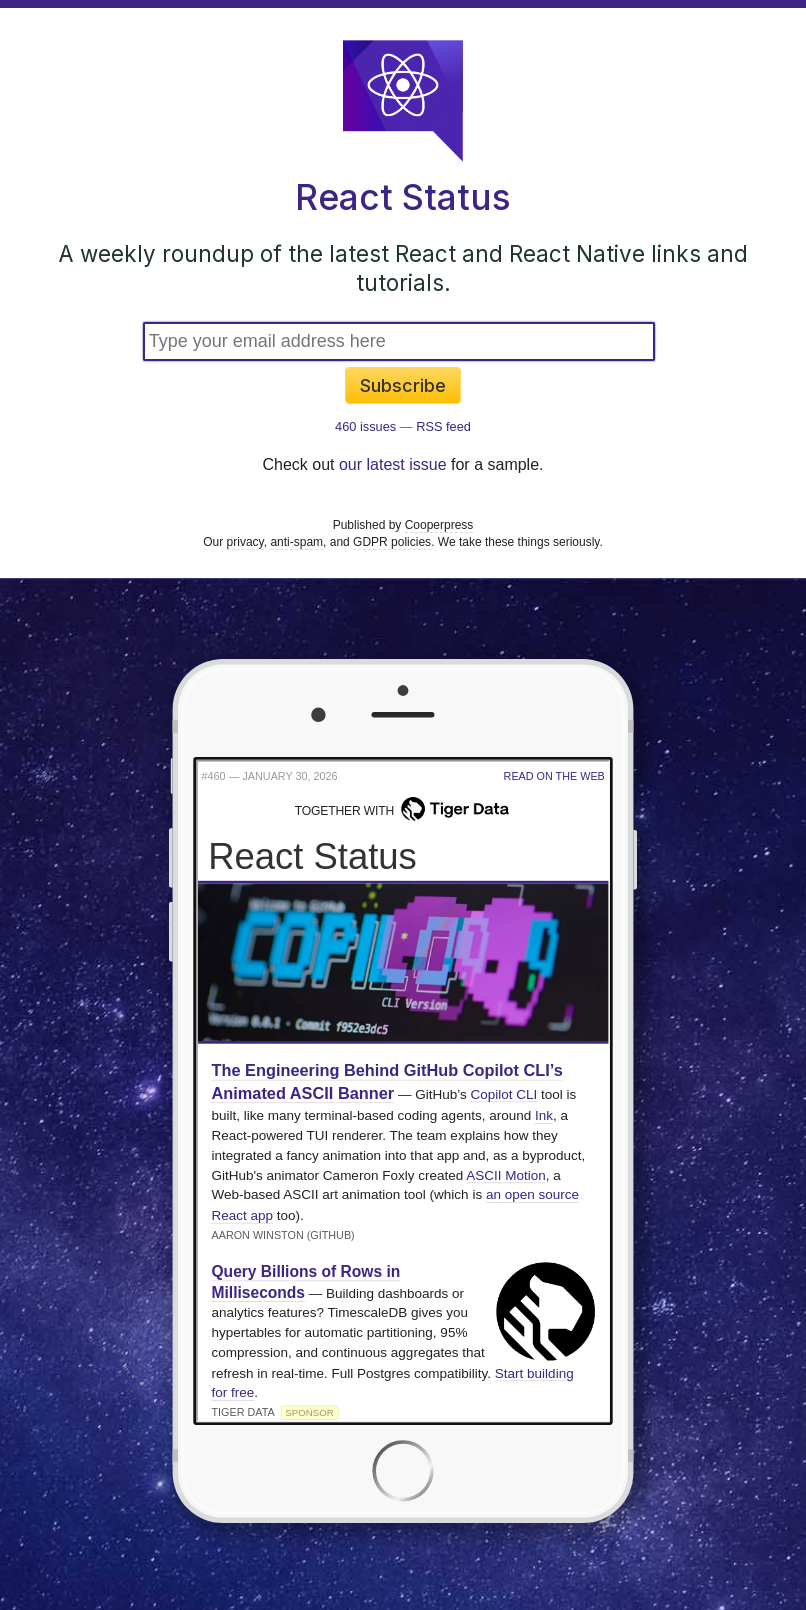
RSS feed (443, 426)
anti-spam (296, 542)
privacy (245, 542)
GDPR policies (392, 542)
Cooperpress (439, 525)
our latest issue (393, 464)
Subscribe (403, 385)
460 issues (365, 426)
